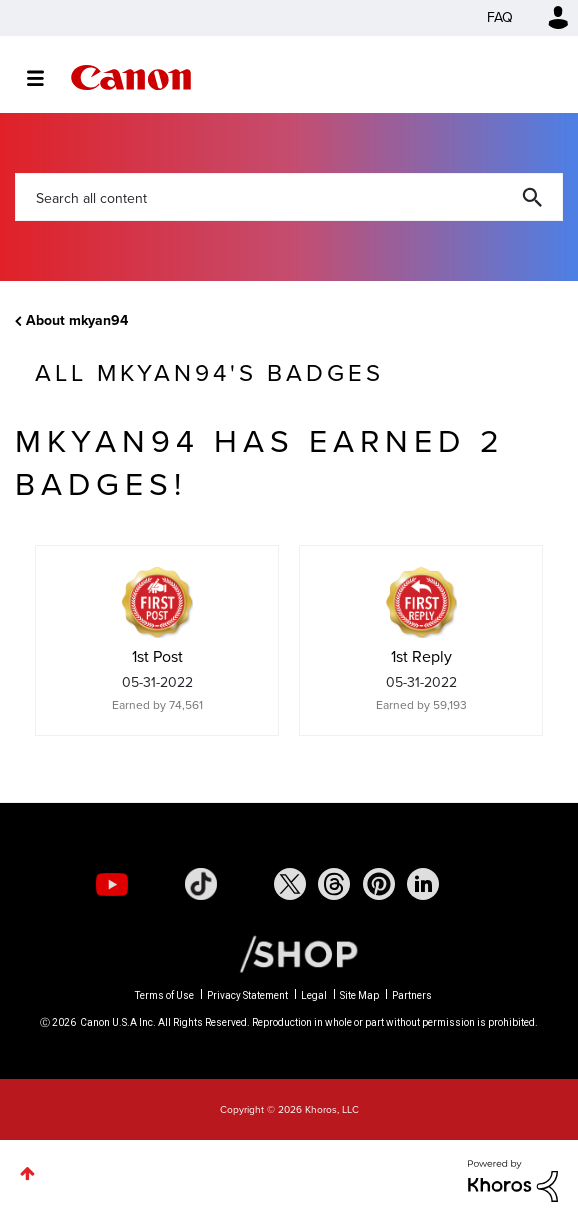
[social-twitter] (290, 884)
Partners (412, 995)
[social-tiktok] (201, 884)
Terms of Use (164, 995)
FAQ (500, 17)
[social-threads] (334, 884)
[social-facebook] (245, 884)
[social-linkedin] (423, 884)
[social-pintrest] (379, 884)
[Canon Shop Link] (289, 953)
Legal (314, 995)
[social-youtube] (112, 884)
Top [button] (27, 1173)
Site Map (359, 995)
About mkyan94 (77, 320)
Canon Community (131, 77)
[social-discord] (468, 884)
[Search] (289, 197)
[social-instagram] (156, 884)
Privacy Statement (247, 995)
